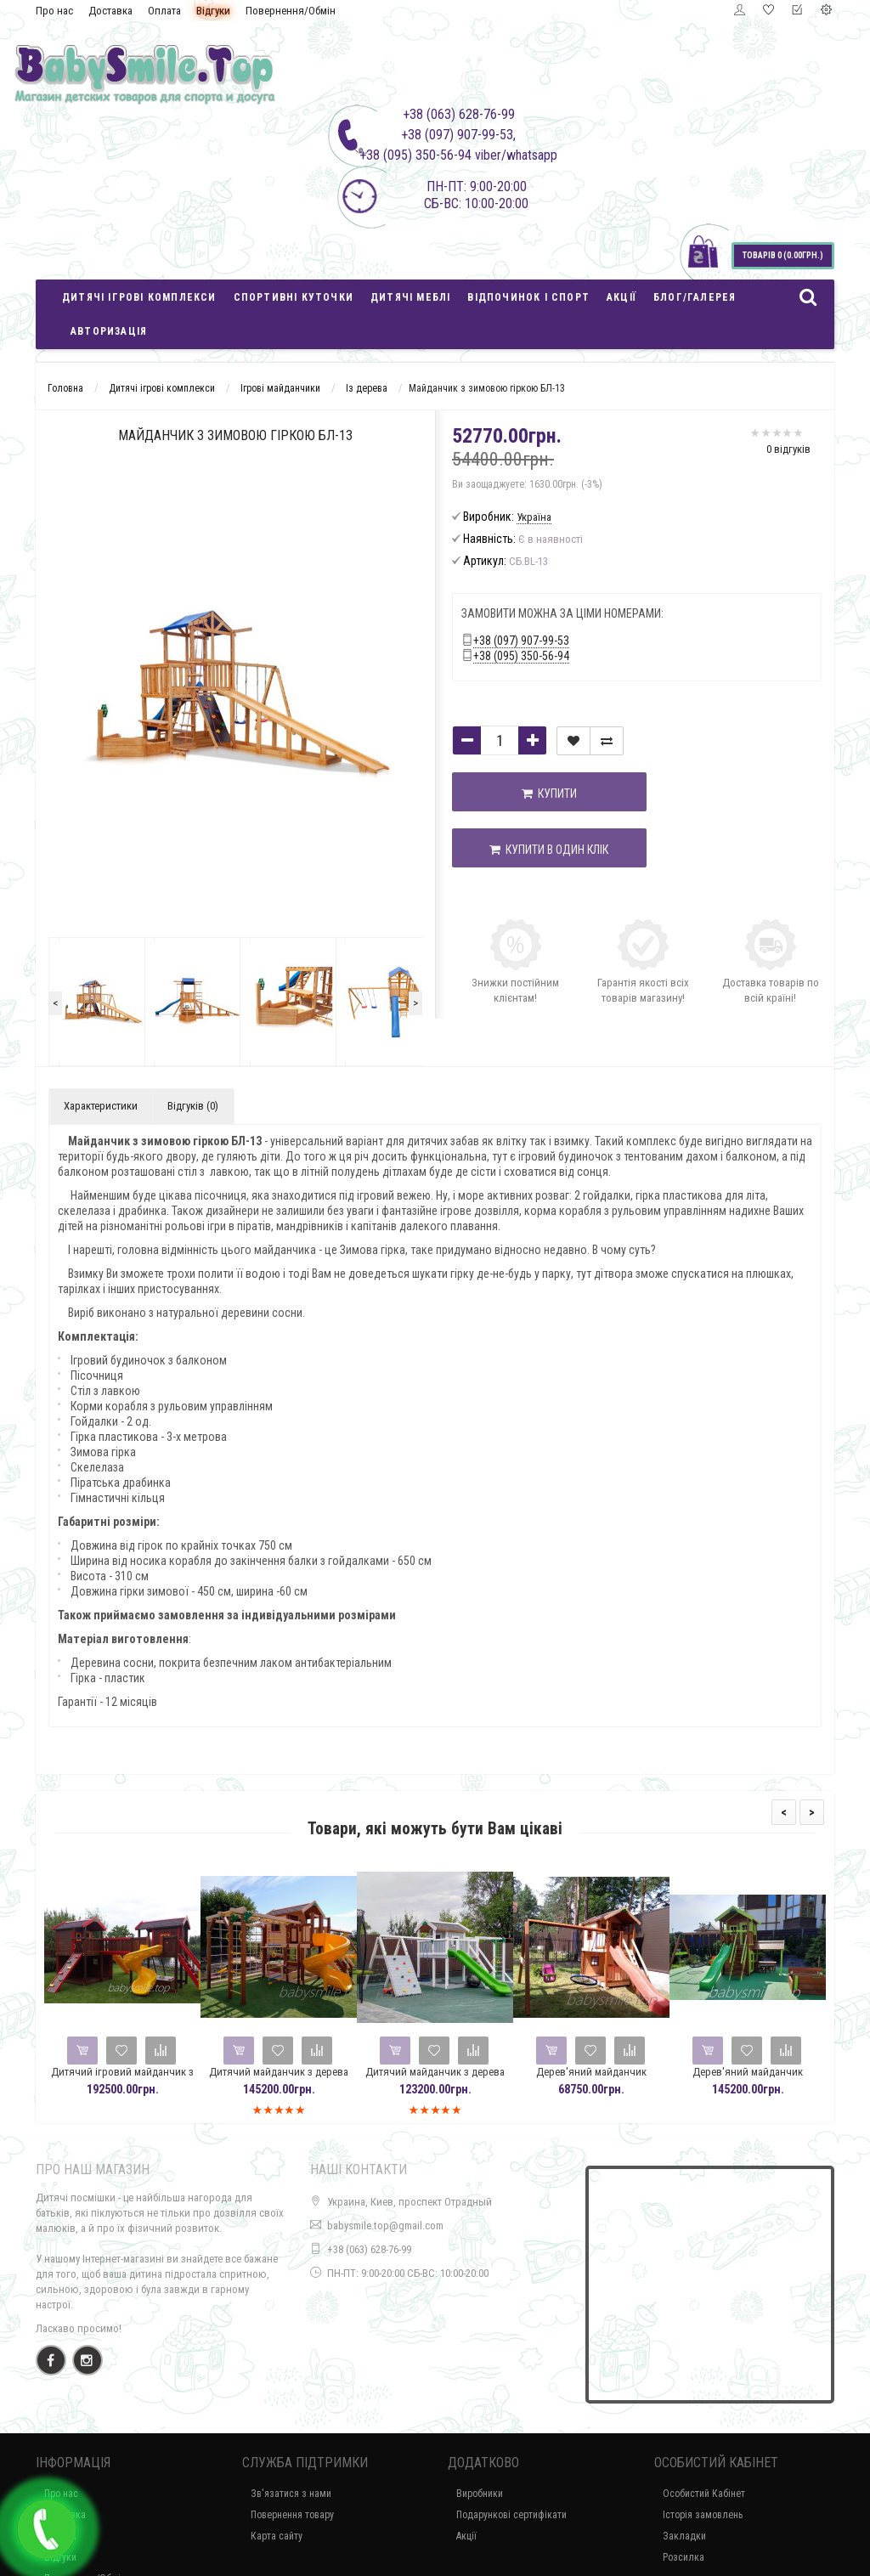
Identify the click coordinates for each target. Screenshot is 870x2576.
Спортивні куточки (293, 297)
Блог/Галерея (694, 297)
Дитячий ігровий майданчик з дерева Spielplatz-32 (125, 2079)
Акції (621, 297)
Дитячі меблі (410, 297)
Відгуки (213, 10)
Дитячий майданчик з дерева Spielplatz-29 (282, 2079)
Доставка (110, 10)
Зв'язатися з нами (291, 2494)
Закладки (684, 2536)
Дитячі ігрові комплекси (139, 297)
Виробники (479, 2494)
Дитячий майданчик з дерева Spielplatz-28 (438, 2079)
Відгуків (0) (192, 1105)
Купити (522, 793)
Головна (65, 388)
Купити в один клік (522, 849)
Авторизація (109, 331)
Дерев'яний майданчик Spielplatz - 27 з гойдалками (595, 2079)
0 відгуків (788, 449)
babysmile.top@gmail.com (385, 2225)
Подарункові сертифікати (511, 2515)
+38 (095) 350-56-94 (521, 656)
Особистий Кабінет (704, 2494)
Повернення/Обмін (291, 10)
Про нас (54, 10)
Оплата (164, 10)
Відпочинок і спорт (528, 297)
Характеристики (101, 1105)
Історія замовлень (703, 2515)
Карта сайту (276, 2536)
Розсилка (683, 2557)
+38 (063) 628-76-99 (369, 2249)
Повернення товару (292, 2515)
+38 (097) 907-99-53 (521, 640)
